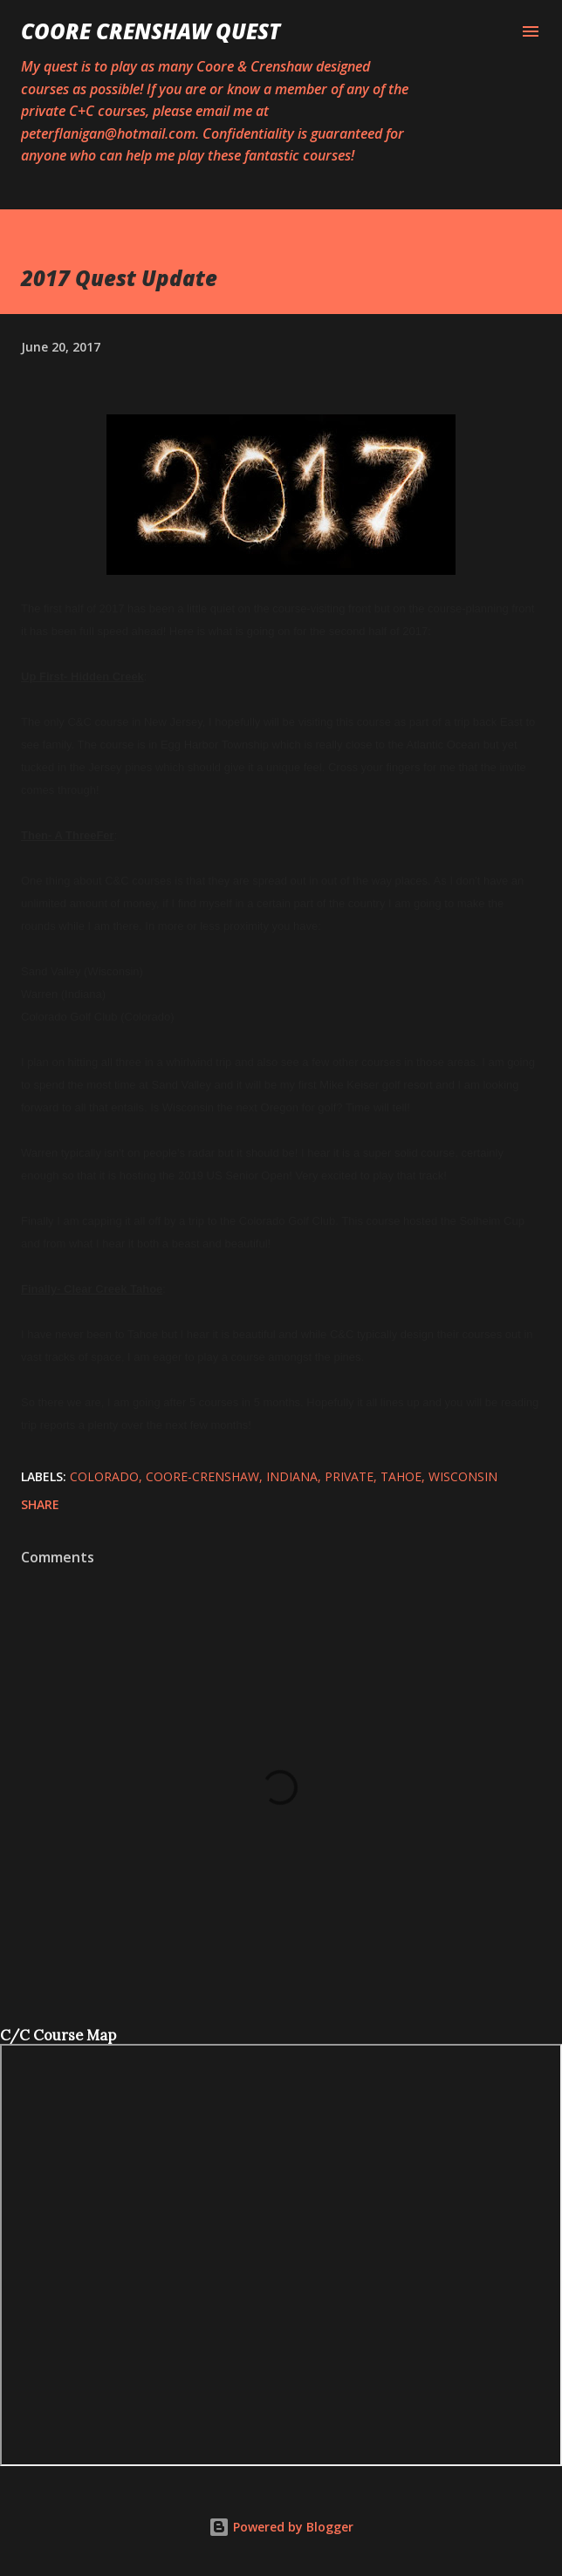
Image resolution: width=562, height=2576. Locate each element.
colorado (104, 1476)
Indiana (292, 1476)
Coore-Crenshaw (202, 1476)
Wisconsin (462, 1476)
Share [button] (40, 1504)
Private (349, 1476)
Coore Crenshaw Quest (150, 31)
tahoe (401, 1476)
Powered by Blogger (281, 2526)
